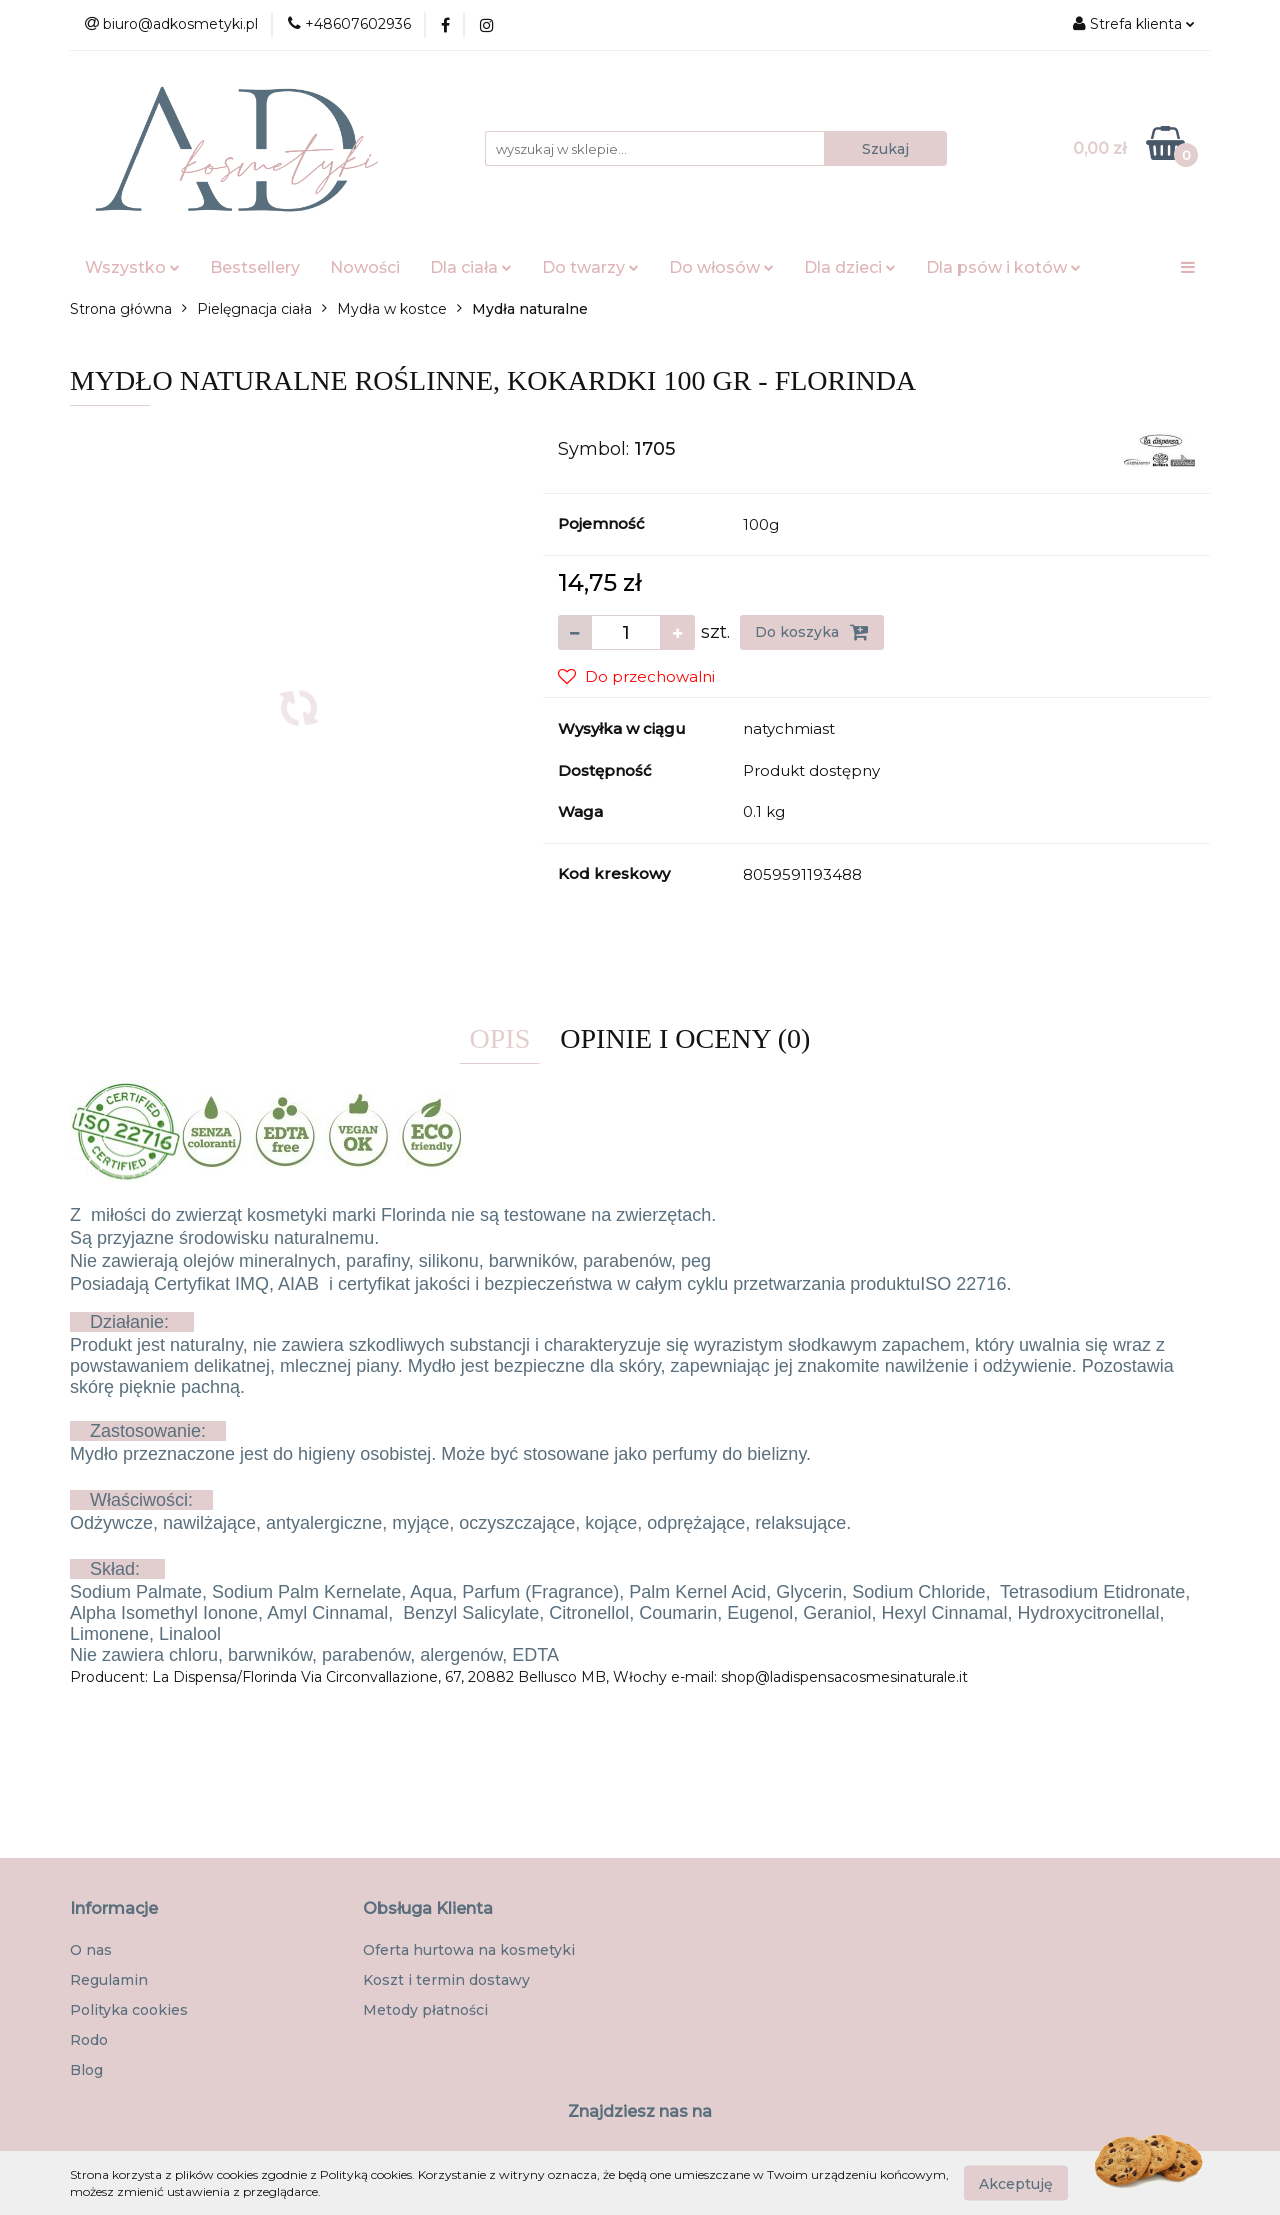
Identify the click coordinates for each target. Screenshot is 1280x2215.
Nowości (365, 267)
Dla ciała (471, 267)
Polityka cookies (129, 2010)
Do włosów (721, 267)
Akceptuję (1016, 2183)
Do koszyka (812, 632)
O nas (91, 1950)
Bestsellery (255, 267)
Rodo (89, 2040)
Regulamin (109, 1980)
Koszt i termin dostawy (446, 1980)
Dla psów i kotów (1003, 267)
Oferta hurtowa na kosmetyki (469, 1950)
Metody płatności (425, 2010)
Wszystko (132, 267)
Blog (86, 2070)
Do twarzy (590, 267)
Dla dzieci (850, 267)
